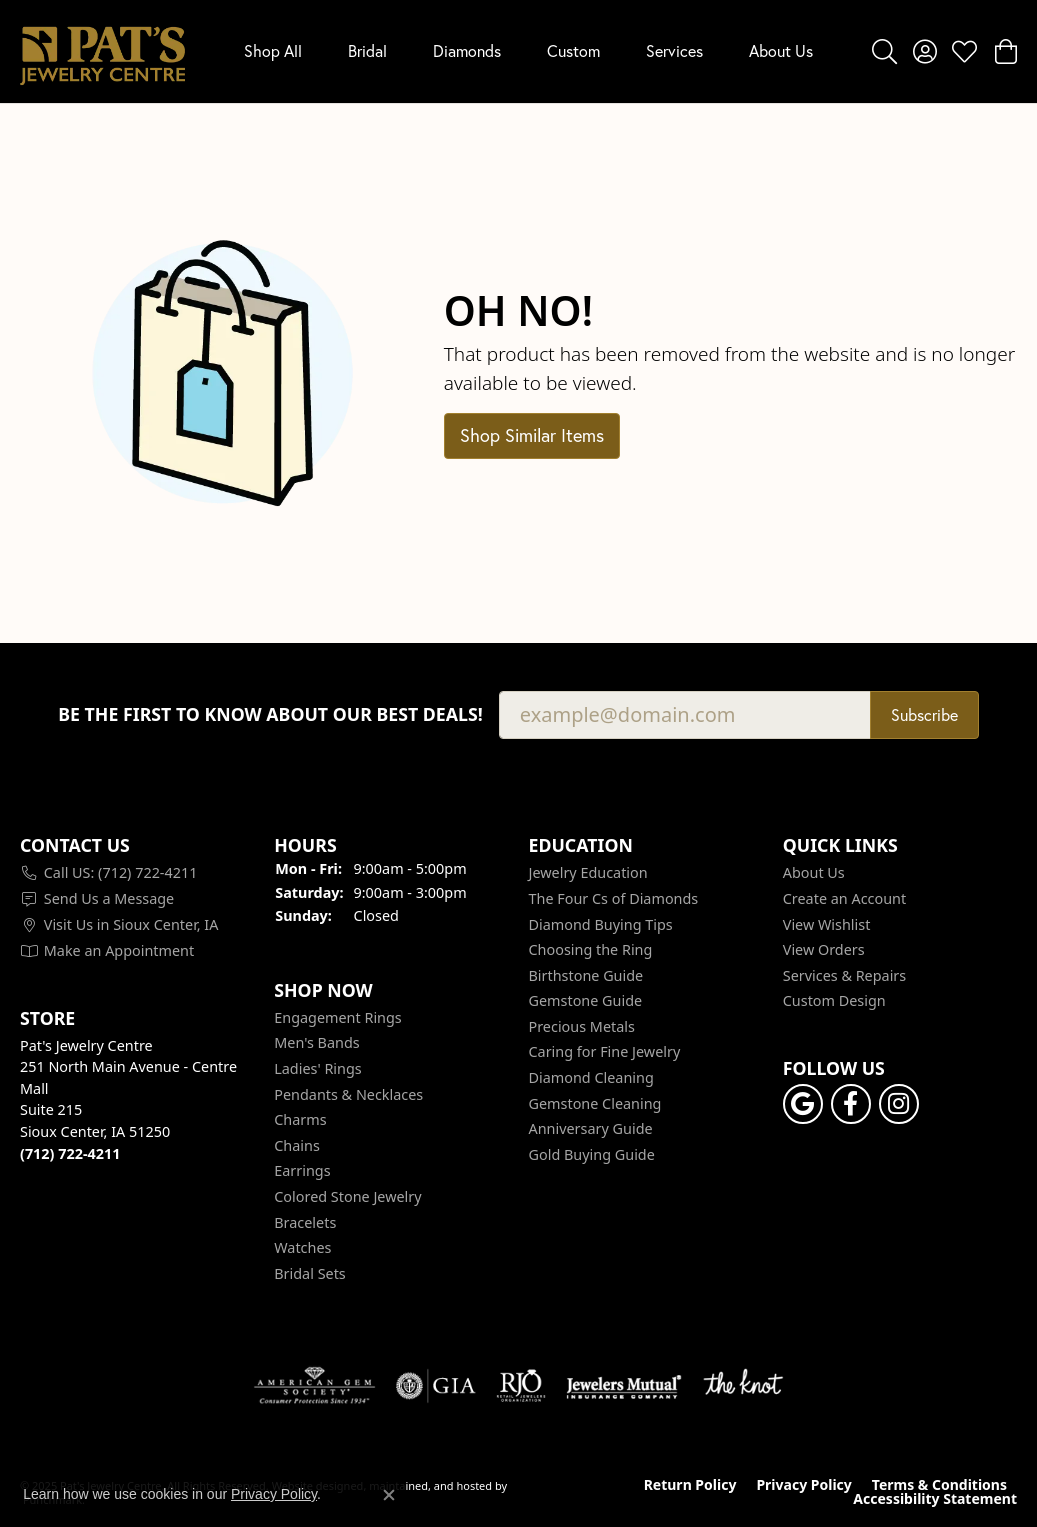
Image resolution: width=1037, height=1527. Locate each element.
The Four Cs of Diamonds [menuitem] (614, 898)
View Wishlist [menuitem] (827, 924)
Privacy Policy (803, 1485)
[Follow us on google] (803, 1104)
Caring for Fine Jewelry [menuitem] (605, 1052)
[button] (137, 845)
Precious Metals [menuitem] (582, 1026)
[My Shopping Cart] (1004, 51)
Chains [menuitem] (297, 1145)
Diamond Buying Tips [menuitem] (601, 924)
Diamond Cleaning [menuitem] (591, 1078)
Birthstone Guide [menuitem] (586, 975)
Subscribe (924, 715)
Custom (573, 51)
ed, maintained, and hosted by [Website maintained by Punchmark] (428, 1484)
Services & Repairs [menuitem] (844, 975)
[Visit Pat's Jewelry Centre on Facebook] (851, 1104)
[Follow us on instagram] (899, 1104)
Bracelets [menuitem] (305, 1222)
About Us (781, 51)
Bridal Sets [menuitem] (310, 1273)
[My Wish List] (964, 51)
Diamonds (467, 51)
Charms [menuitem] (300, 1120)
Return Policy (690, 1485)
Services (674, 51)
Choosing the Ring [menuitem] (591, 950)
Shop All (273, 51)
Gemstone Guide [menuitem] (586, 1001)
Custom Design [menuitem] (834, 1001)
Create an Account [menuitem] (844, 898)
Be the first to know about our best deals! (270, 714)
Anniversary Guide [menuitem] (591, 1129)
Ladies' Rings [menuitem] (317, 1069)
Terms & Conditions (939, 1485)
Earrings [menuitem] (302, 1171)
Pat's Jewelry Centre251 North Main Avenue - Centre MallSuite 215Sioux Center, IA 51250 (128, 1098)
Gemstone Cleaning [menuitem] (595, 1103)
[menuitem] (137, 873)
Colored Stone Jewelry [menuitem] (347, 1197)
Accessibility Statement (935, 1499)
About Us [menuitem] (814, 873)
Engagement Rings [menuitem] (338, 1017)
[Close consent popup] (389, 1495)
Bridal (367, 51)
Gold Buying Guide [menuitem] (592, 1154)
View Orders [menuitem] (824, 950)
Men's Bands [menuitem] (316, 1043)
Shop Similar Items (532, 435)
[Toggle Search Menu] (884, 51)
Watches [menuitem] (302, 1248)
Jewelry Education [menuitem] (588, 873)
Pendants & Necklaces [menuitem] (348, 1094)
